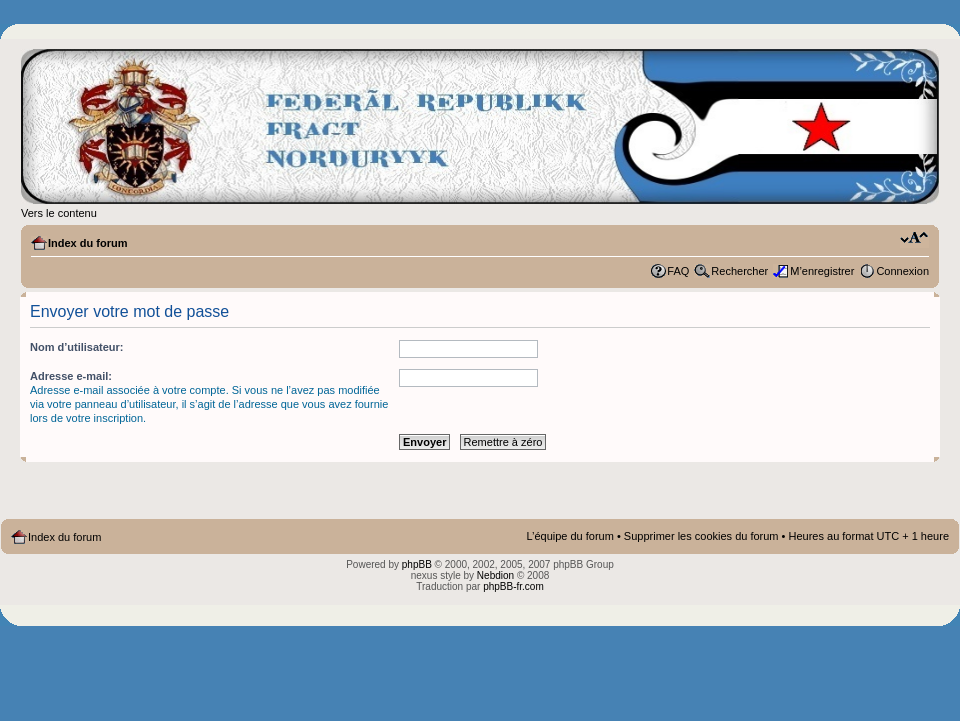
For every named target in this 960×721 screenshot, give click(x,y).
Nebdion (495, 575)
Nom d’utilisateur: (77, 347)
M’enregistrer (822, 271)
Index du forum (87, 243)
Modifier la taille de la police (914, 239)
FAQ (678, 271)
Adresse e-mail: (71, 376)
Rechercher (739, 271)
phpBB (417, 564)
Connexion (902, 271)
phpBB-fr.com (513, 586)
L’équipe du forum (569, 536)
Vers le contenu (59, 213)
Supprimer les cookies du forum (701, 536)
